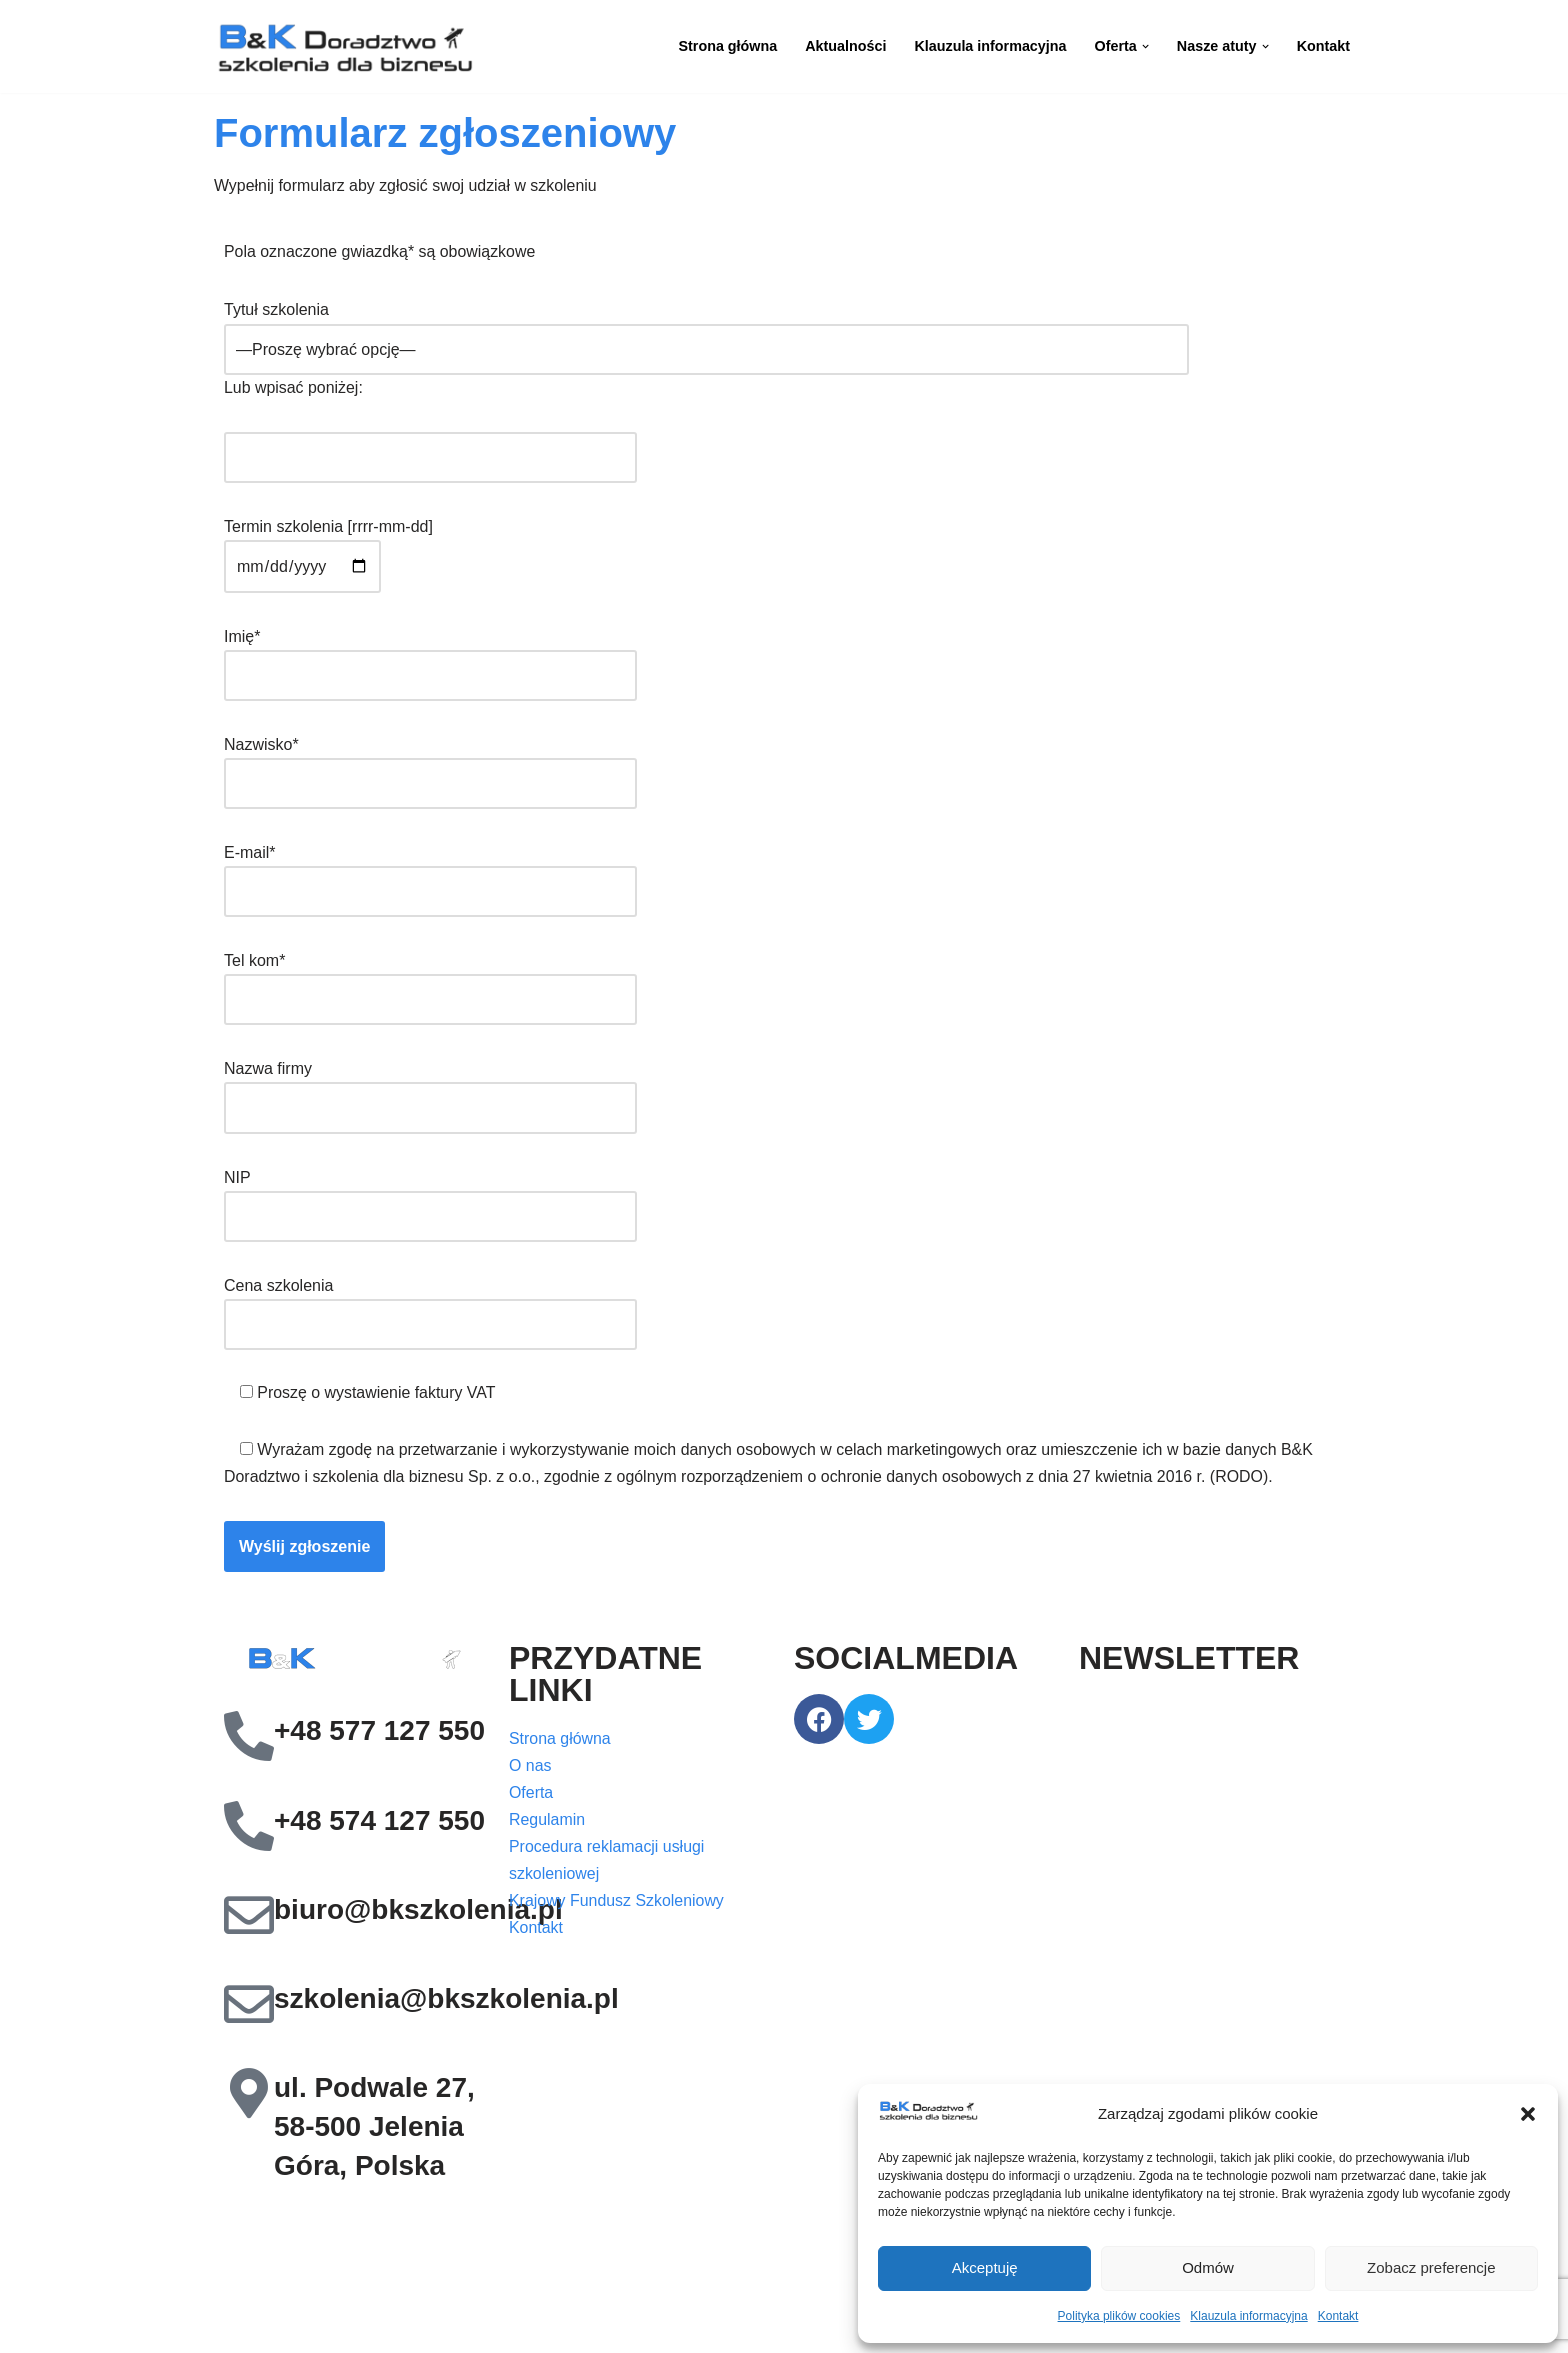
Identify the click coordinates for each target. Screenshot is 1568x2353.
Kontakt (1338, 2316)
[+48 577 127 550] (249, 1740)
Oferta (531, 1797)
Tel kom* (430, 982)
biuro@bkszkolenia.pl (418, 1912)
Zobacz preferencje (1431, 2267)
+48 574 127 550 (379, 1823)
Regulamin (547, 1824)
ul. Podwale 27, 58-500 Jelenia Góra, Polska (374, 2130)
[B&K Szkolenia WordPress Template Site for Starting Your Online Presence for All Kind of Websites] (344, 46)
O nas (530, 1770)
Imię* (430, 657)
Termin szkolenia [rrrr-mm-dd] (328, 547)
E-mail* (430, 874)
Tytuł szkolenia (706, 330)
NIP (430, 1199)
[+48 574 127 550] (249, 1829)
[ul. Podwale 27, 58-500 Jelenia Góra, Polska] (249, 2097)
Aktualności (844, 46)
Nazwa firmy (430, 1091)
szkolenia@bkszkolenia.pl (446, 2001)
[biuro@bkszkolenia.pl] (249, 1918)
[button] (1528, 2114)
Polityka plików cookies (1119, 2316)
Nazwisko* (430, 765)
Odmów (1208, 2267)
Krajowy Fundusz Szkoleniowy (617, 1906)
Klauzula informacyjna (1248, 2316)
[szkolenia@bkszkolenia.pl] (249, 2007)
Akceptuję (985, 2267)
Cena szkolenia (430, 1307)
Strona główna (725, 46)
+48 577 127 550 (379, 1734)
